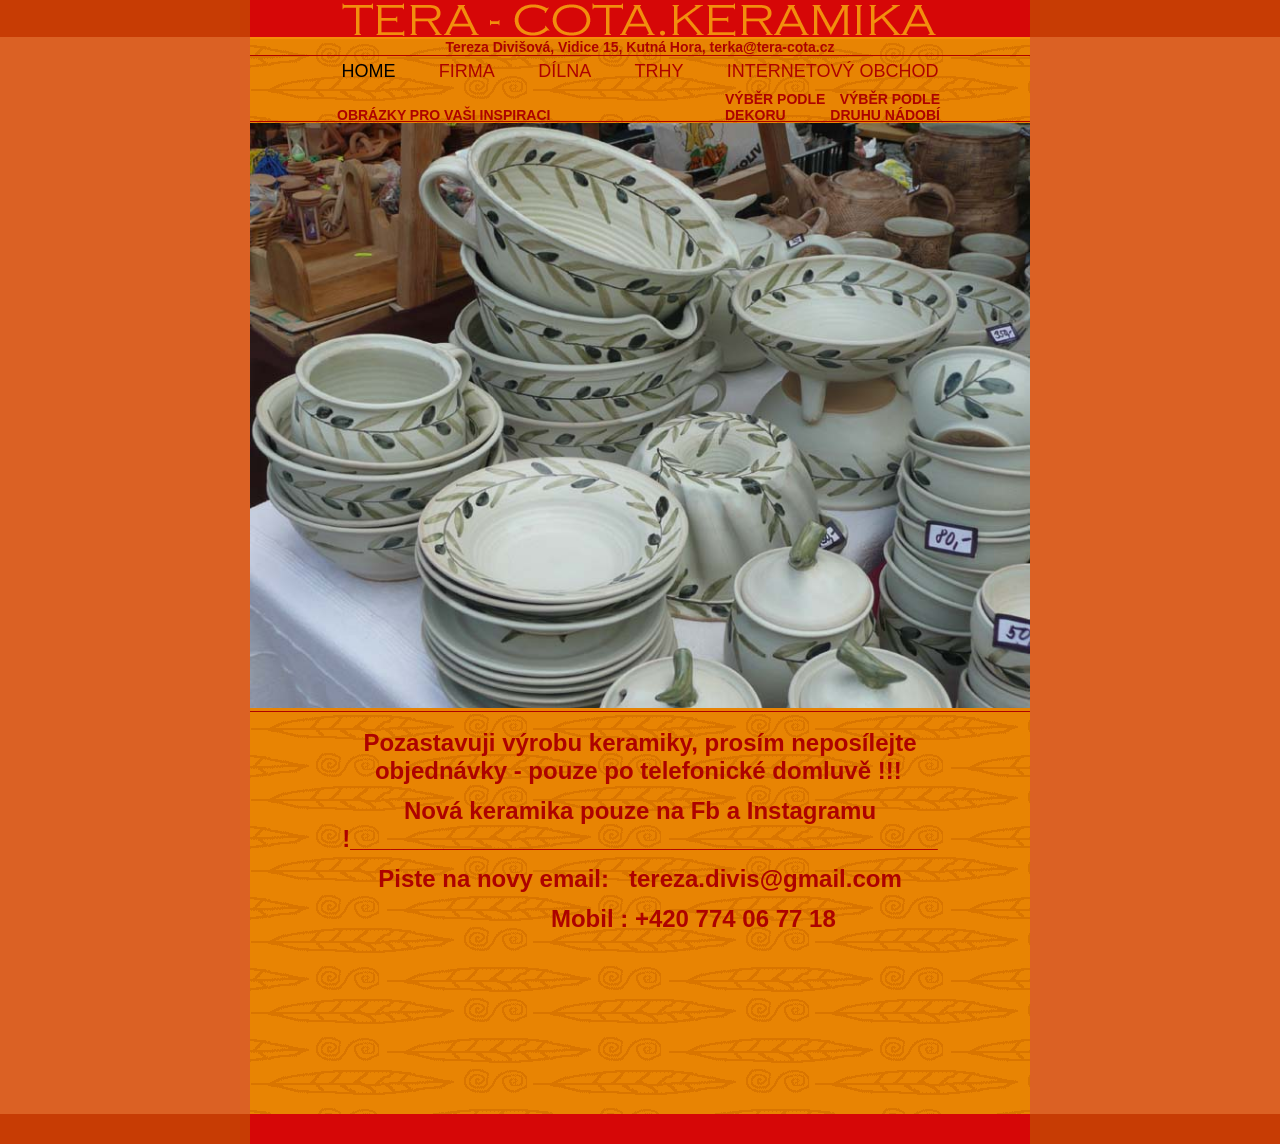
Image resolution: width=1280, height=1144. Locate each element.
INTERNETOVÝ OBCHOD (833, 71)
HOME (368, 71)
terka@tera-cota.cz (772, 47)
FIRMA (467, 71)
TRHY (659, 71)
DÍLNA (564, 71)
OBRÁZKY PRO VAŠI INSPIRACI (443, 115)
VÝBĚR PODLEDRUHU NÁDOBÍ (885, 107)
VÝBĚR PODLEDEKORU (775, 107)
